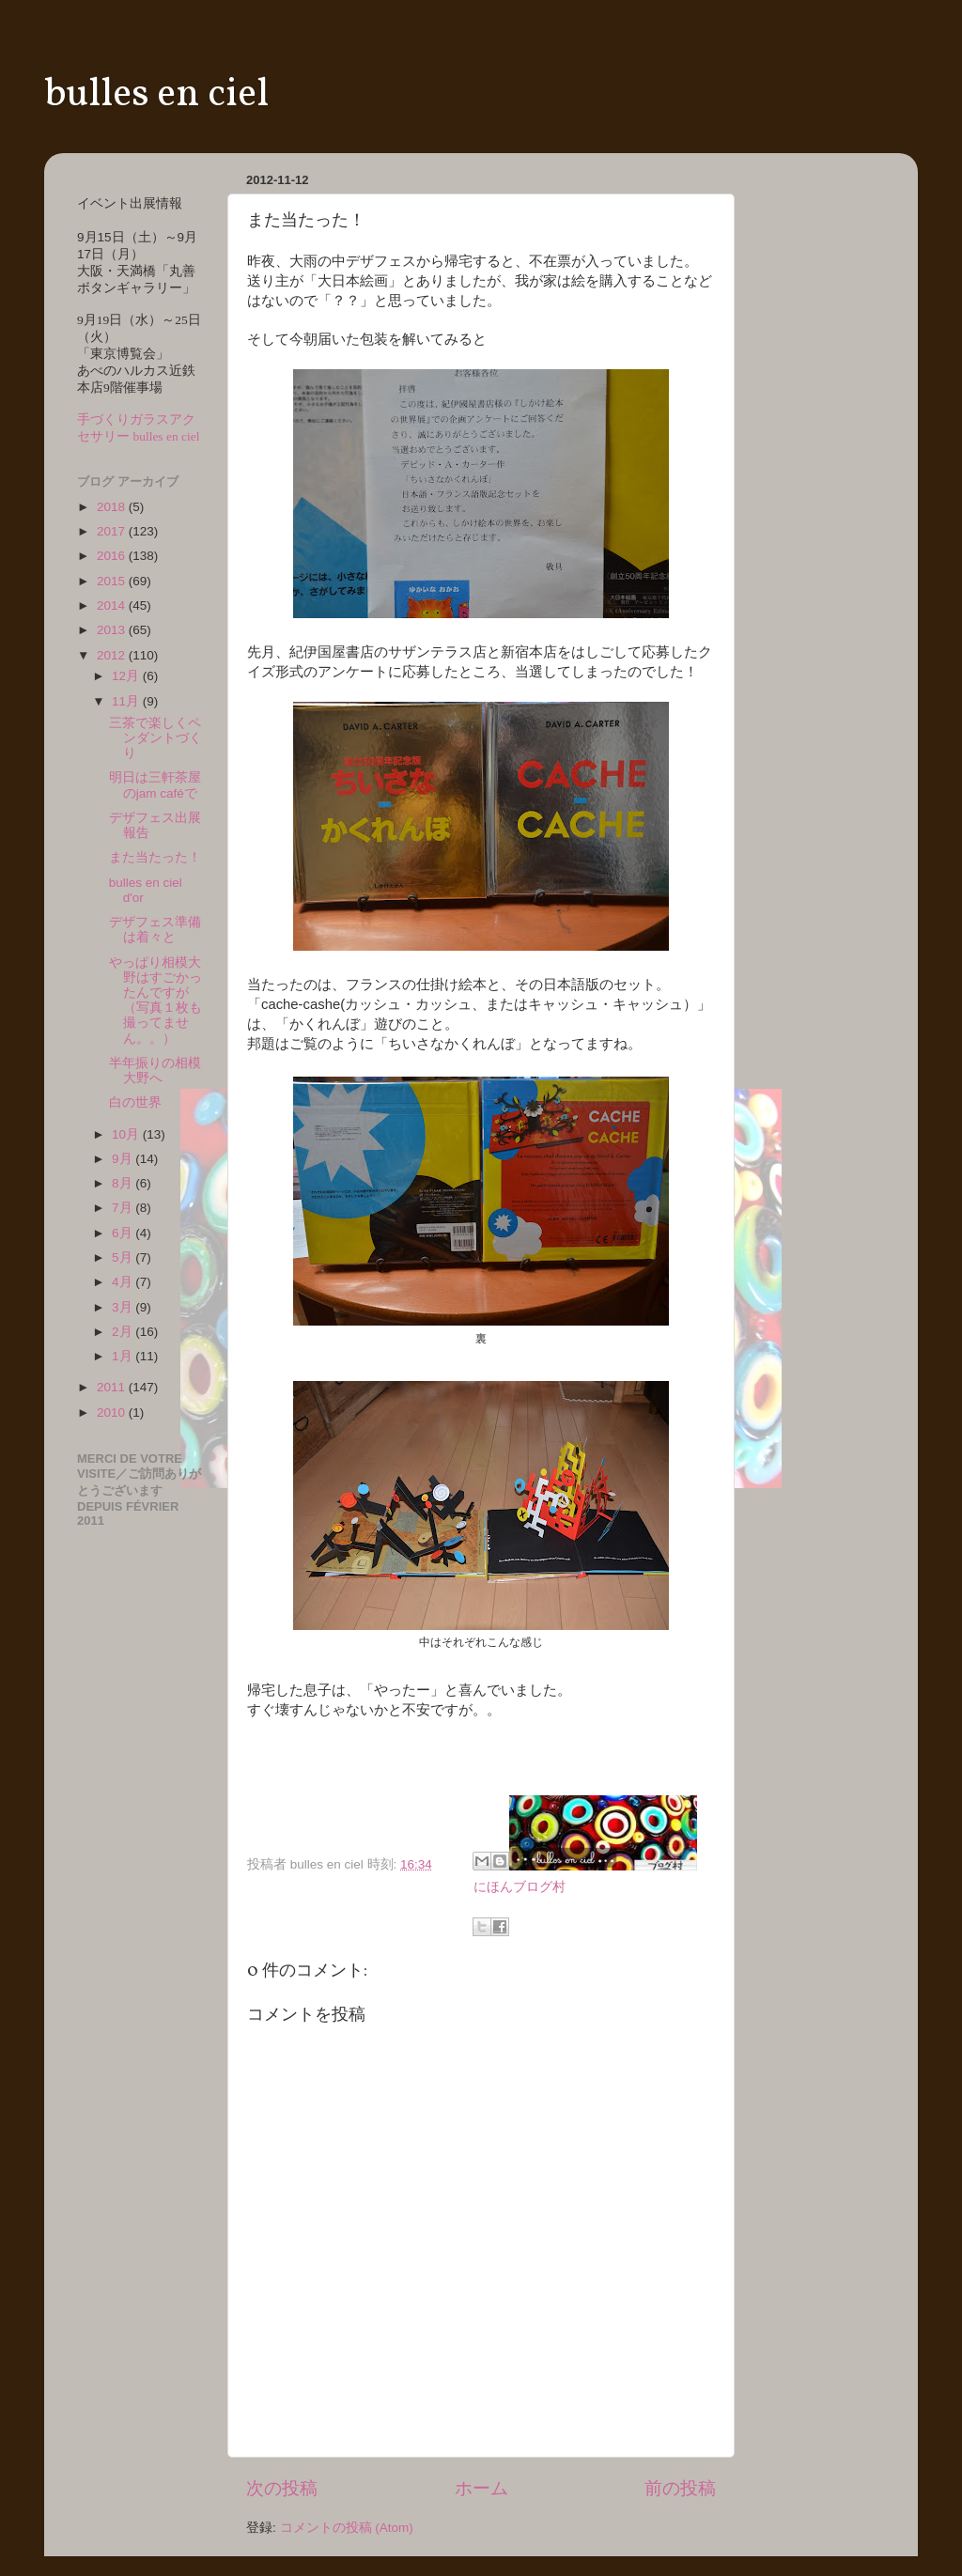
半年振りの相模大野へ (155, 1070)
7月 (123, 1208)
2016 (113, 556)
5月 (123, 1257)
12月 (127, 676)
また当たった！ (155, 857)
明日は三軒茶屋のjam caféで (155, 784)
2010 (113, 1412)
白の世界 (135, 1102)
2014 (113, 605)
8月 (123, 1183)
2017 (113, 531)
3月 (123, 1307)
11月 (127, 701)
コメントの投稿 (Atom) (346, 2528)
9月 (123, 1159)
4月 (123, 1282)
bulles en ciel (156, 95)
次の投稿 (282, 2488)
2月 (123, 1332)
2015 (113, 581)
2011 (113, 1387)
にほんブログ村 (519, 1887)
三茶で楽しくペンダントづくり (155, 738)
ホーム (481, 2488)
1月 (123, 1356)
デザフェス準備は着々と (155, 929)
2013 (113, 630)
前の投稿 (680, 2488)
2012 (113, 655)
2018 (113, 507)
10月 (127, 1134)
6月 (123, 1233)
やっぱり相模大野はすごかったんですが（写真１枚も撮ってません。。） (155, 1000)
